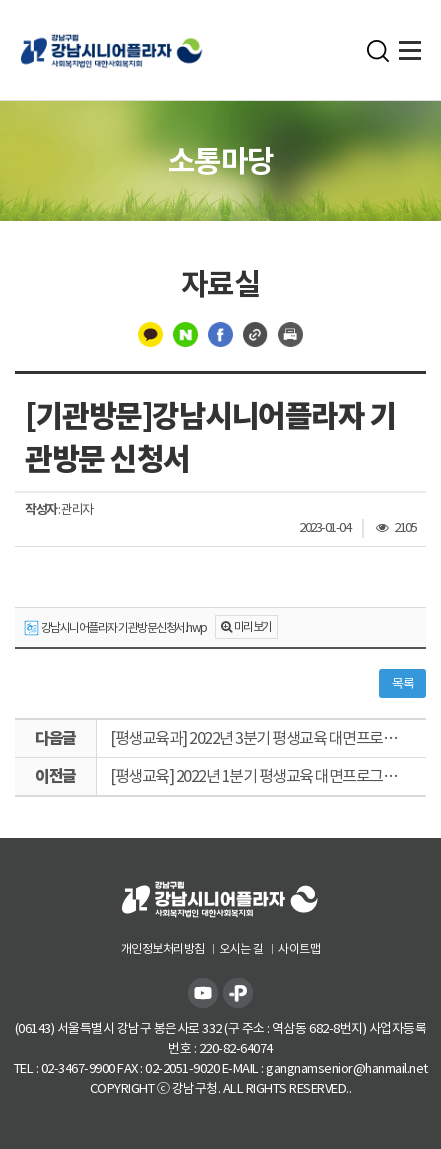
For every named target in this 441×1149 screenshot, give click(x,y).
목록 (402, 683)
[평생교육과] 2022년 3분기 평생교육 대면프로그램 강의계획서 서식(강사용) (268, 738)
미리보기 (253, 626)
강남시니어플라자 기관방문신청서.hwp (115, 628)
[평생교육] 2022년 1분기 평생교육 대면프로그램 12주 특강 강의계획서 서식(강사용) (268, 776)
